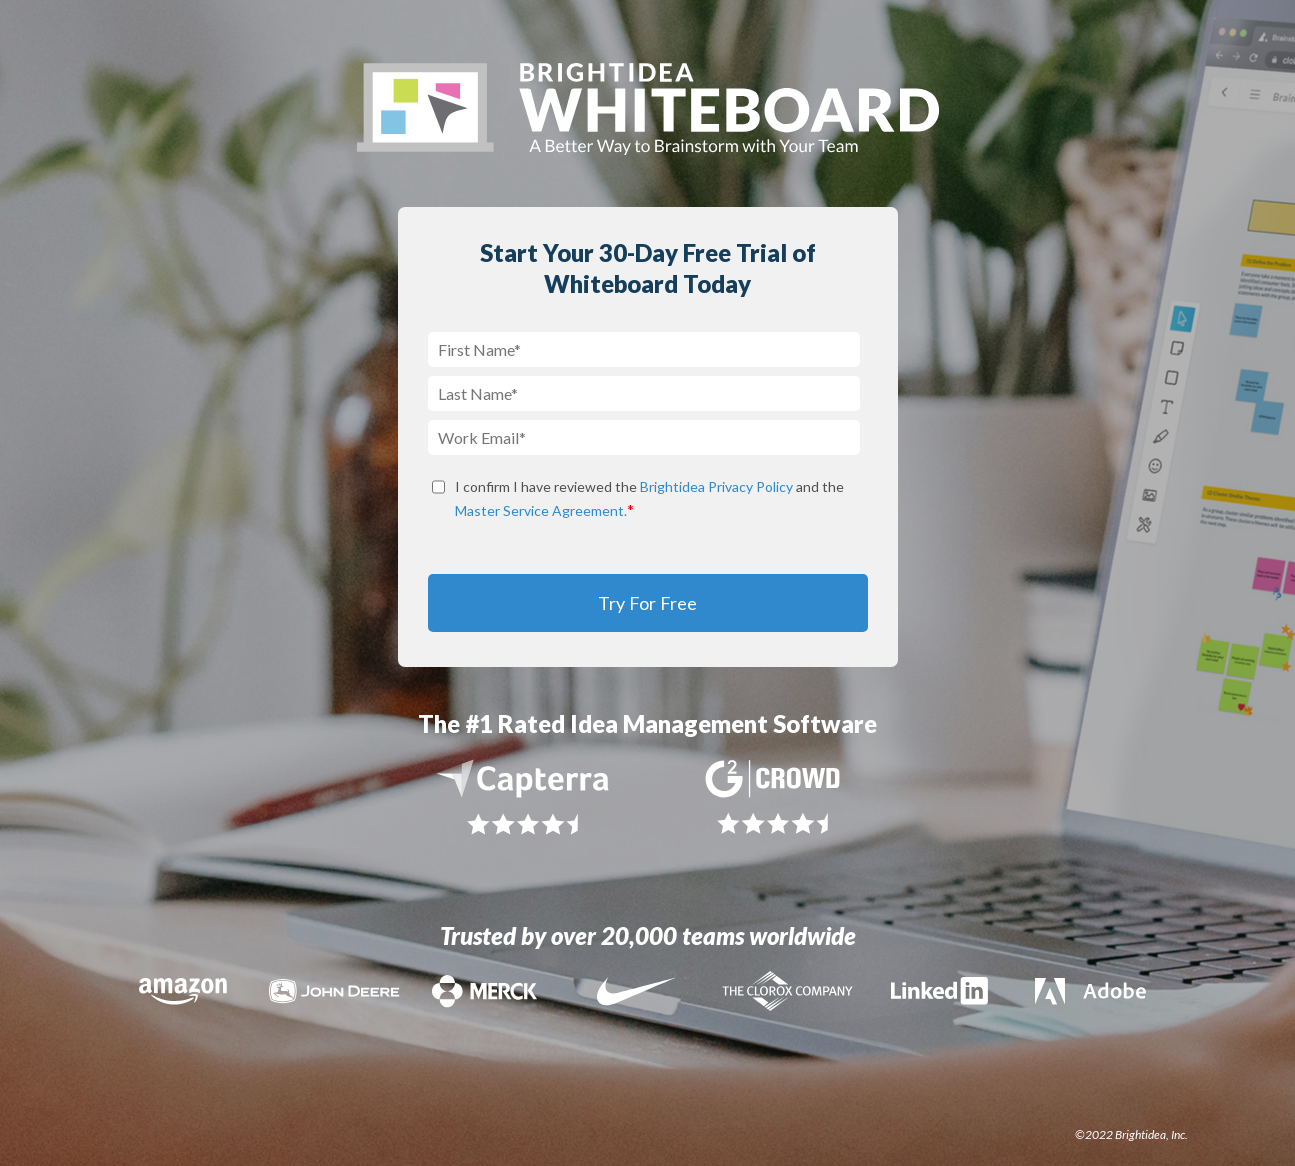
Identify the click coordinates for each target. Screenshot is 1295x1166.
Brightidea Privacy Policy (716, 486)
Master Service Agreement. (541, 510)
